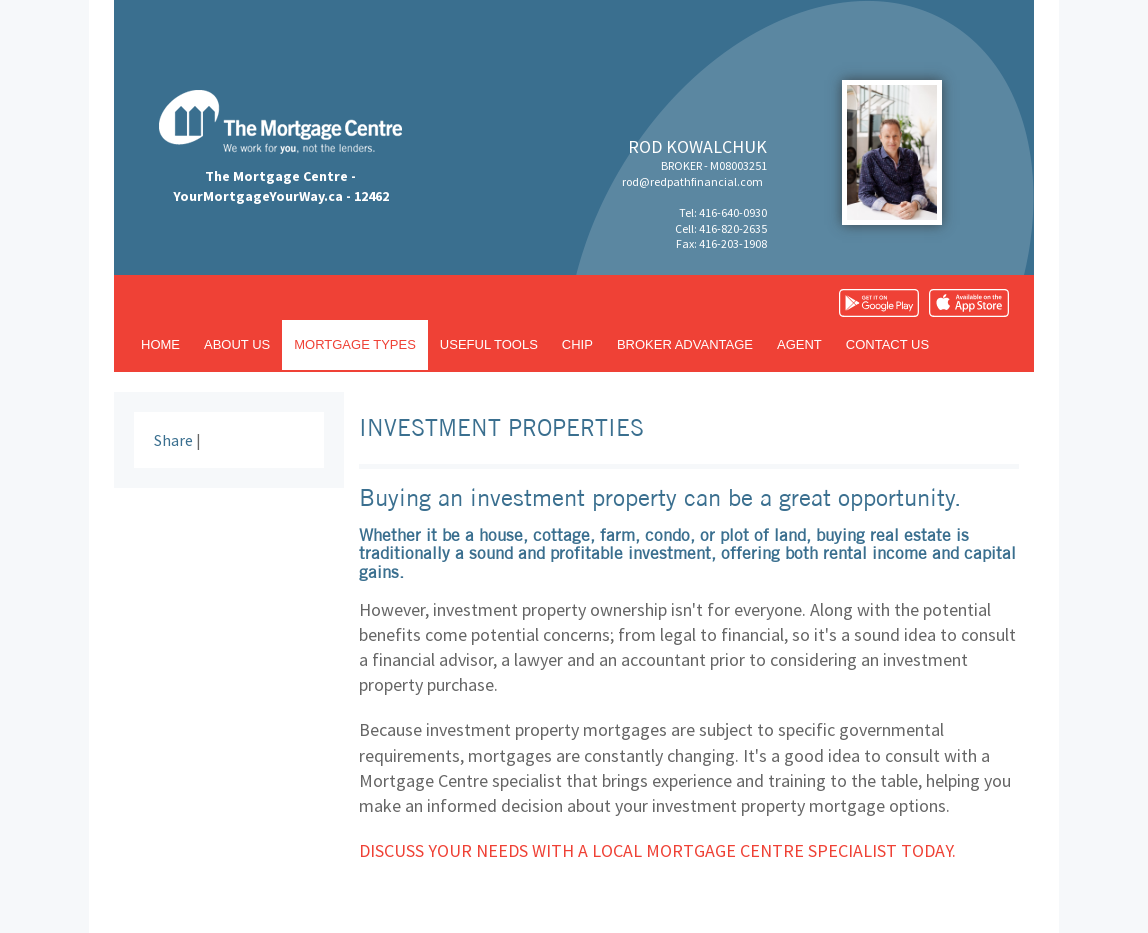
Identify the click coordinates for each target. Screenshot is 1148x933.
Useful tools (489, 344)
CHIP (577, 344)
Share (173, 440)
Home (160, 344)
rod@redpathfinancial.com (692, 181)
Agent (799, 344)
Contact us (887, 344)
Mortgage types (355, 344)
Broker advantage (685, 344)
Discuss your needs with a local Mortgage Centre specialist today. (657, 850)
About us (237, 344)
